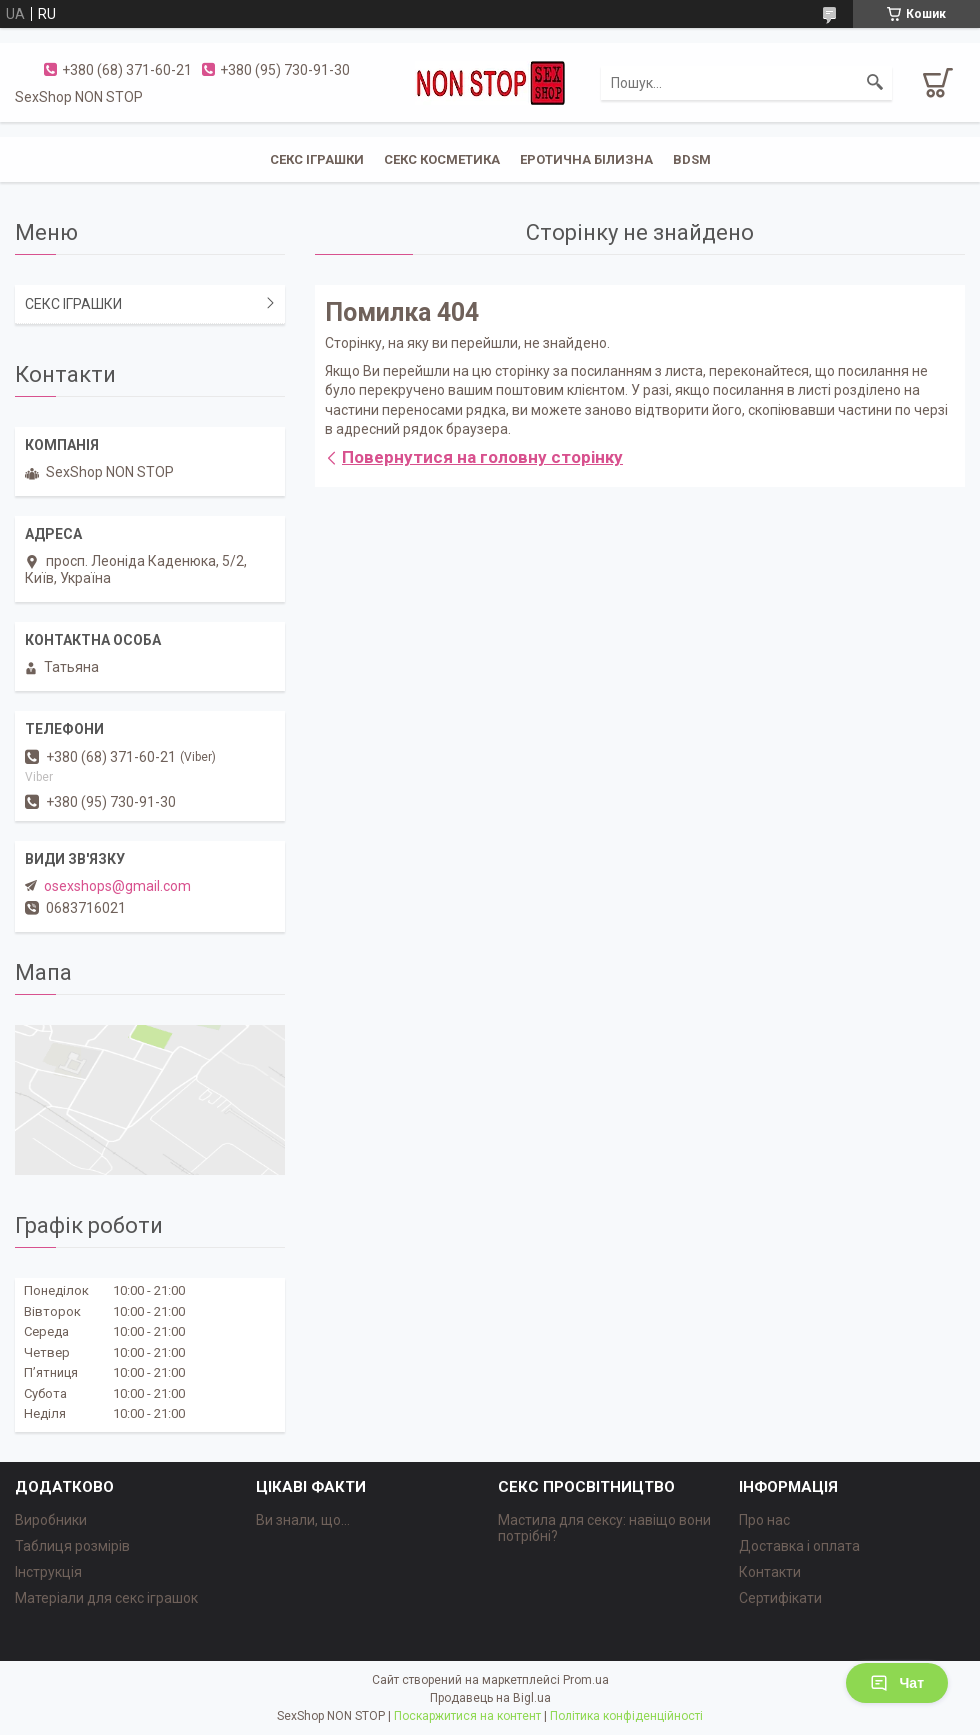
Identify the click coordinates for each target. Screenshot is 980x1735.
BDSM (692, 159)
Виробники (51, 1520)
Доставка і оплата (799, 1546)
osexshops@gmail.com (117, 886)
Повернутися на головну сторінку (482, 457)
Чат (897, 1683)
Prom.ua (586, 1680)
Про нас (764, 1520)
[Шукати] (875, 83)
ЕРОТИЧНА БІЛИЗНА (586, 159)
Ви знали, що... (303, 1520)
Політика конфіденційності (626, 1716)
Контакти (770, 1572)
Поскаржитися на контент (467, 1716)
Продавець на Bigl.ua (490, 1698)
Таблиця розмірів (72, 1546)
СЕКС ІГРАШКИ (317, 159)
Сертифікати (780, 1598)
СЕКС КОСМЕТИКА (442, 159)
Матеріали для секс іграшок (106, 1598)
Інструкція (48, 1572)
